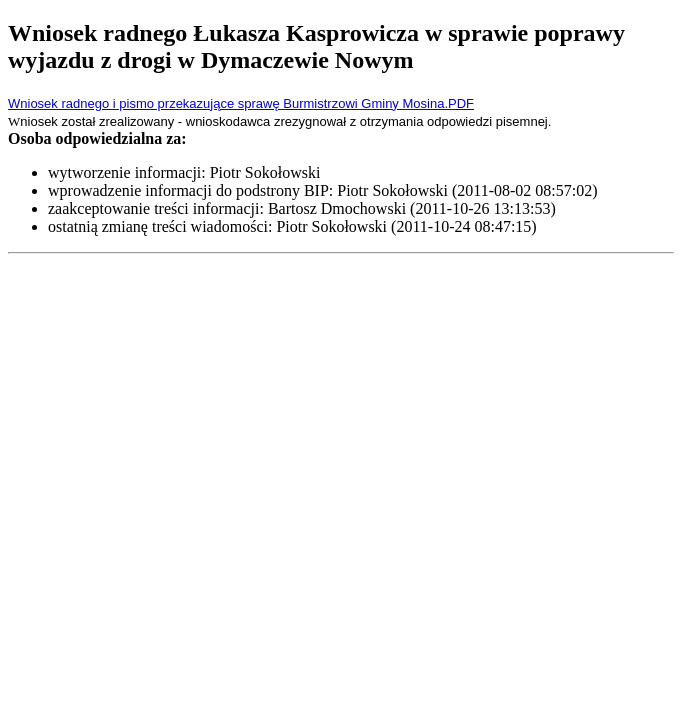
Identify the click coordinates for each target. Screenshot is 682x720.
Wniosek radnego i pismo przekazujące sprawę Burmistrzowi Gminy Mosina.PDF (241, 103)
